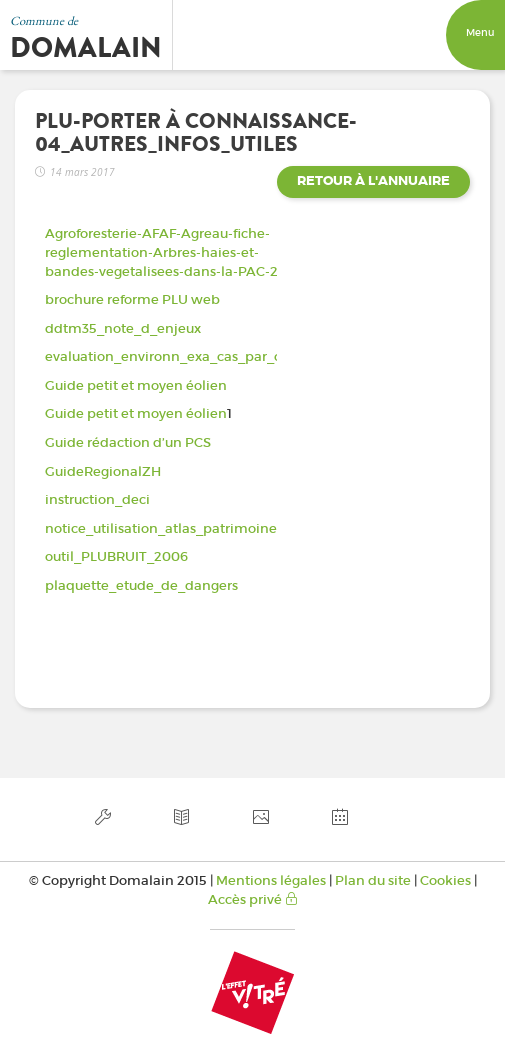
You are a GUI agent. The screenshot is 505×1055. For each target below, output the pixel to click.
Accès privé (253, 899)
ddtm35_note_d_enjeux (123, 328)
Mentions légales (271, 880)
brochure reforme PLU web (132, 299)
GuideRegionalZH (103, 471)
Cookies (445, 880)
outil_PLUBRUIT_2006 (116, 556)
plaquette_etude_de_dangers (141, 585)
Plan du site (373, 880)
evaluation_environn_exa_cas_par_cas (170, 356)
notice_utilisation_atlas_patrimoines (164, 528)
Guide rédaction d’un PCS (128, 442)
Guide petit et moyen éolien (136, 385)
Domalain (86, 48)
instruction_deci (97, 499)
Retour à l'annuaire (373, 181)
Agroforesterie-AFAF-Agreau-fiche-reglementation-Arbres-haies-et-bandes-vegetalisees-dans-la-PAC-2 (161, 252)
